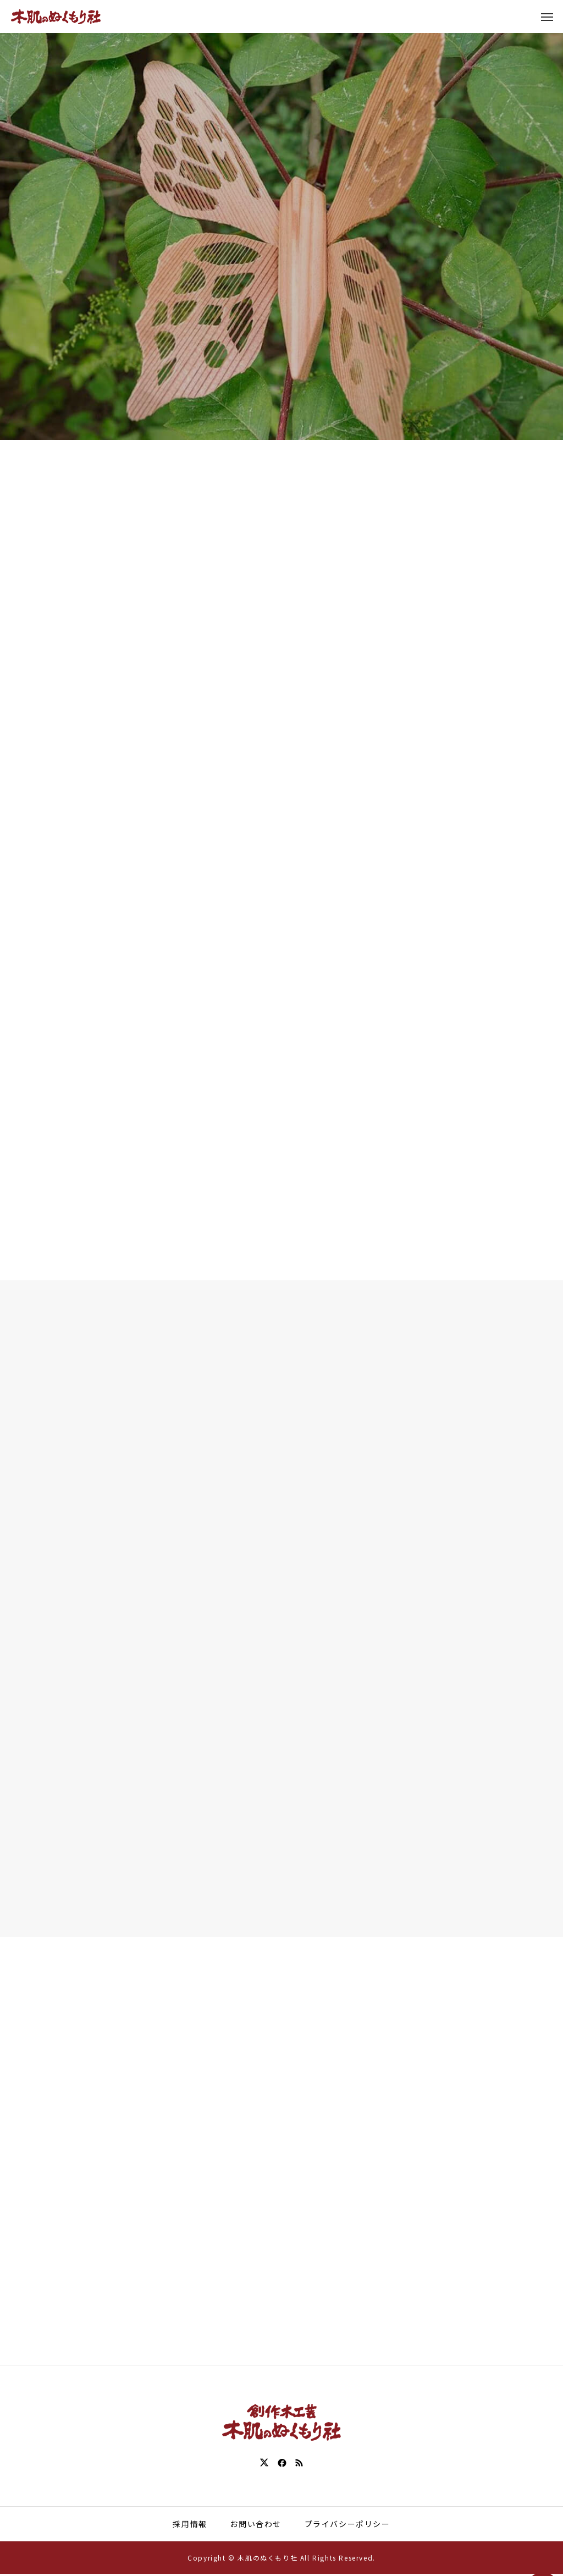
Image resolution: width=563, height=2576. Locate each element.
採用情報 (190, 2525)
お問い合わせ (256, 2525)
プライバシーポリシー (347, 2525)
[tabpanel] (281, 220)
